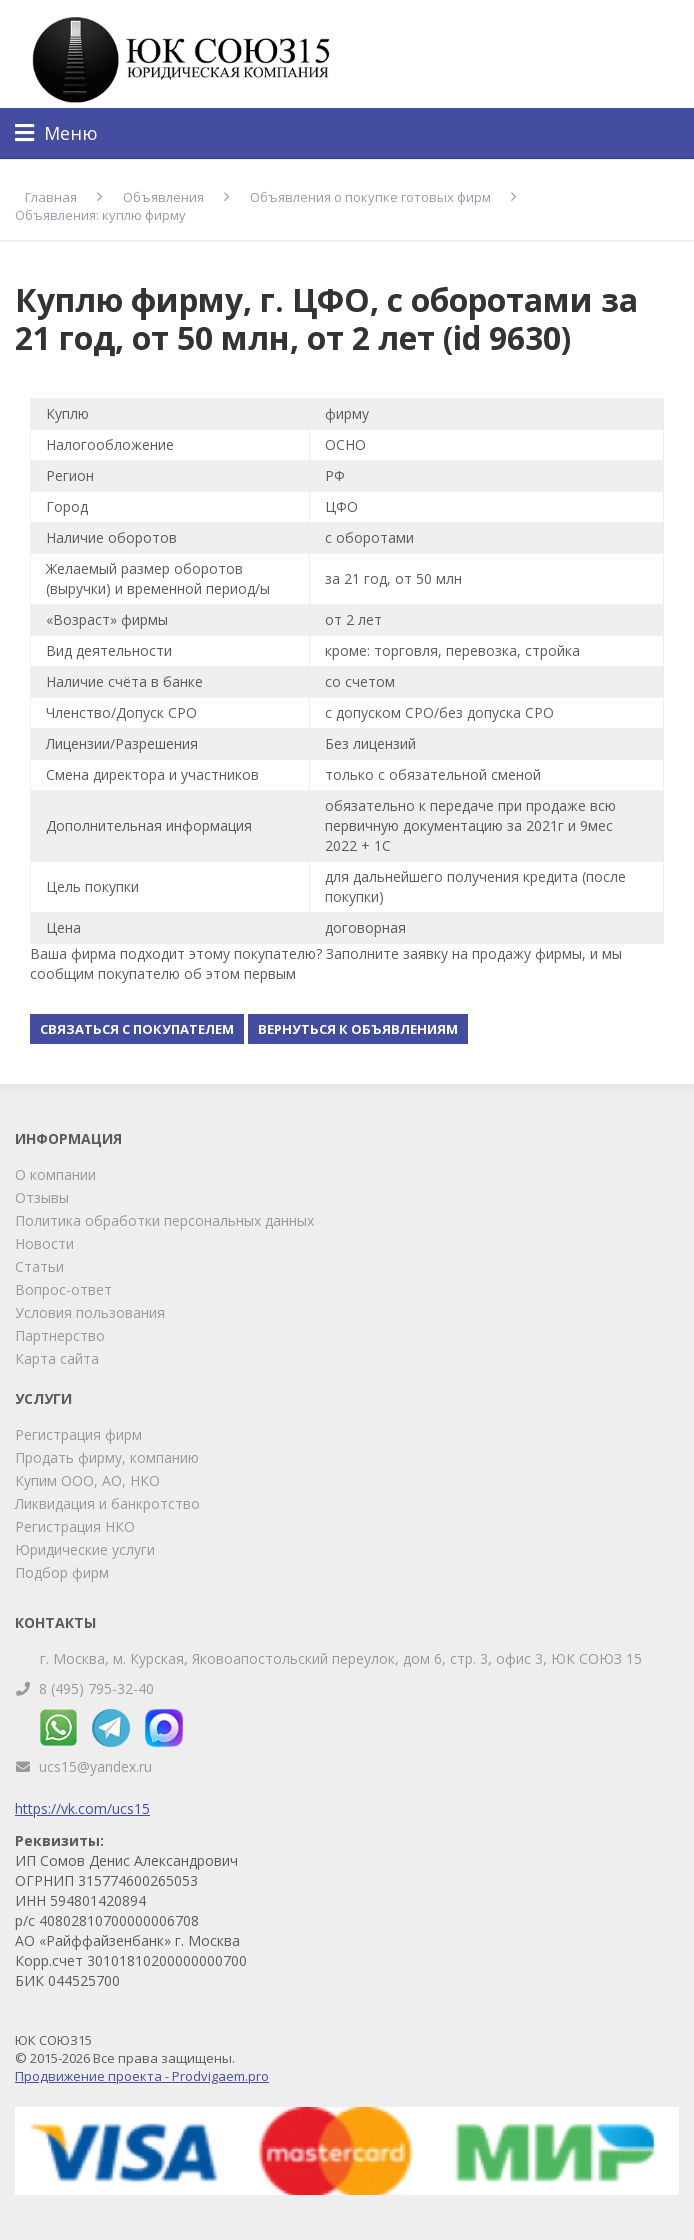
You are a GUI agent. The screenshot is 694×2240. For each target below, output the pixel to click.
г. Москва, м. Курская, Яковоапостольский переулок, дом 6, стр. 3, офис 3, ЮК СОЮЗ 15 (341, 1658)
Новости (44, 1243)
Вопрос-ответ (63, 1289)
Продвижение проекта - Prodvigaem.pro (142, 2076)
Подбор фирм (62, 1572)
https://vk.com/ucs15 (82, 1808)
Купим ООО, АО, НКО (87, 1480)
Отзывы (42, 1197)
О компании (55, 1174)
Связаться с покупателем (137, 1029)
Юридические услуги (85, 1549)
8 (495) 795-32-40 (96, 1688)
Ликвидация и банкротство (107, 1503)
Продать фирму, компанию (107, 1457)
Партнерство (60, 1335)
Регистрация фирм (78, 1434)
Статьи (39, 1266)
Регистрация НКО (75, 1526)
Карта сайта (57, 1358)
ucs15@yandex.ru (95, 1766)
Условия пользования (90, 1312)
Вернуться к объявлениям (358, 1029)
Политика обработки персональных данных (164, 1220)
